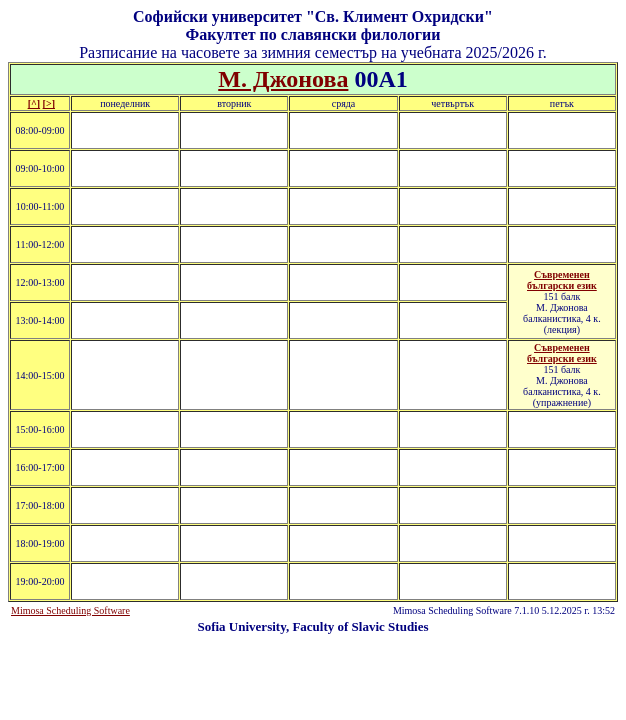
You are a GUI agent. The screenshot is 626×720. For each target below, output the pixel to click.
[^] (34, 103)
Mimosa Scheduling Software (70, 610)
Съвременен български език (562, 280)
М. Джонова (283, 79)
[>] (49, 103)
